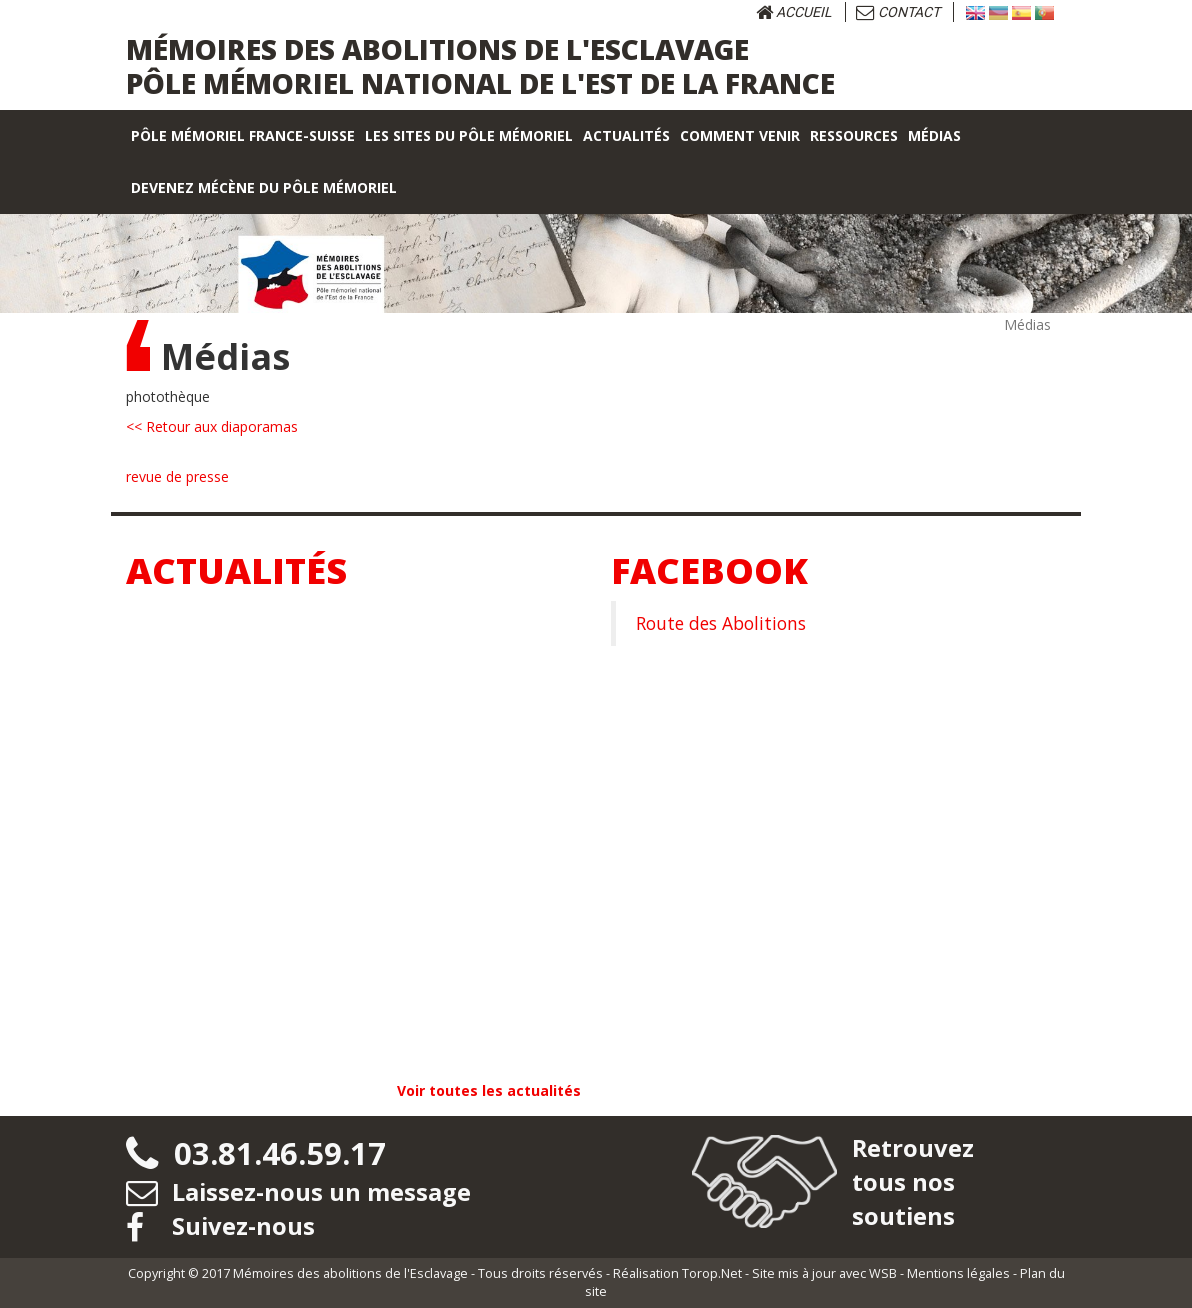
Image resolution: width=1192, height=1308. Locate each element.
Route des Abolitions (721, 623)
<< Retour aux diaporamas (212, 426)
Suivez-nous (221, 1225)
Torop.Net (712, 1273)
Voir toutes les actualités (489, 1090)
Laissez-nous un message (299, 1191)
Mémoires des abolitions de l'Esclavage (350, 1273)
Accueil (794, 12)
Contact (898, 12)
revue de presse (177, 476)
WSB (883, 1273)
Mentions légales (958, 1273)
